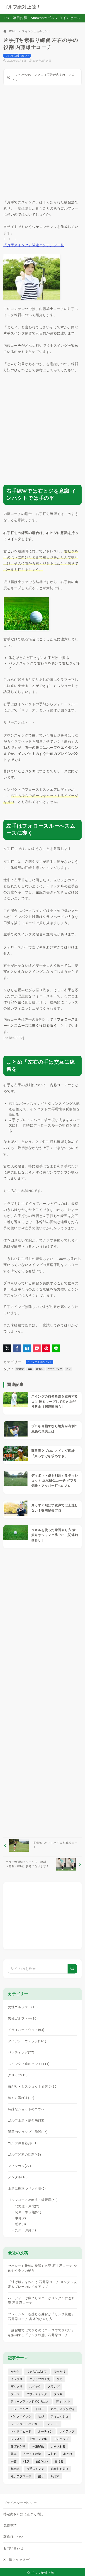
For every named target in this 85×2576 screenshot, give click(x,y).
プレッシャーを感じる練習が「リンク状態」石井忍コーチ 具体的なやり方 (41, 2316)
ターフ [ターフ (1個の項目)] (15, 2394)
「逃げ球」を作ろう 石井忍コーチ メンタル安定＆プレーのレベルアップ (42, 2284)
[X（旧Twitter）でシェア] (7, 1348)
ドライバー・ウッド (26, 2030)
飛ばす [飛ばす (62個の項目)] (55, 2476)
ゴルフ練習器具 (23, 2143)
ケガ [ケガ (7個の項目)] (60, 2379)
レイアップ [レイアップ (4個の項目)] (67, 2431)
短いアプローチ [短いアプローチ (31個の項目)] (21, 2476)
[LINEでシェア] (56, 1348)
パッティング (21, 2052)
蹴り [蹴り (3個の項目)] (41, 2476)
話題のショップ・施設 (28, 2132)
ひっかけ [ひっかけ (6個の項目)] (60, 2371)
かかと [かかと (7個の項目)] (15, 2371)
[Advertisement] (42, 144)
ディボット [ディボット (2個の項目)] (63, 2401)
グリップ (18, 2075)
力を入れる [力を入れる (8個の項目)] (58, 2446)
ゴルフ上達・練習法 (26, 2120)
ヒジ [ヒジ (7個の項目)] (41, 2416)
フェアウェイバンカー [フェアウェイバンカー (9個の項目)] (25, 2424)
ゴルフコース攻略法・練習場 (33, 2200)
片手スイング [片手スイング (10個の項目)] (35, 2469)
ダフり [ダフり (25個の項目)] (58, 2394)
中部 (20, 2218)
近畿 (20, 2224)
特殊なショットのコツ (28, 2109)
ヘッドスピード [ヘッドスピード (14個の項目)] (21, 2431)
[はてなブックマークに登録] (27, 1348)
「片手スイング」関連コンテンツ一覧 (33, 245)
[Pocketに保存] (37, 1348)
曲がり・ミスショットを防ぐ (33, 2086)
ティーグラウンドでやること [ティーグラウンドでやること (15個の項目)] (30, 2401)
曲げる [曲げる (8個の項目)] (59, 2461)
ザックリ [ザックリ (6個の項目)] (16, 2386)
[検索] (72, 1968)
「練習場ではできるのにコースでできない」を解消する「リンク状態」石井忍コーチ (41, 2332)
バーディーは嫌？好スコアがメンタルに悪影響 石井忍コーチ (41, 2300)
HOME (10, 31)
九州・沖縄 (25, 2230)
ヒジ (68, 1369)
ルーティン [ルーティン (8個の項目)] (45, 2431)
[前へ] (42, 1845)
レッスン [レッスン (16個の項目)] (16, 2439)
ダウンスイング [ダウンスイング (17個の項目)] (36, 2394)
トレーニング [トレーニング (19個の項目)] (19, 2409)
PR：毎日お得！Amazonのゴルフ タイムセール (42, 18)
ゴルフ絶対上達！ (22, 7)
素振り (40, 1369)
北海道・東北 (27, 2206)
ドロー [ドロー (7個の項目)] (39, 2409)
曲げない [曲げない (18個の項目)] (42, 2461)
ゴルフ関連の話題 (24, 2154)
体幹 (29, 1369)
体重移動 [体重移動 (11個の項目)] (38, 2446)
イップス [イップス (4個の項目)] (16, 2379)
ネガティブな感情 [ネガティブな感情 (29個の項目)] (62, 2409)
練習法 (20, 1369)
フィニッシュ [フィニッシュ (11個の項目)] (59, 2416)
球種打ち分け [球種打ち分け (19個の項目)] (59, 2469)
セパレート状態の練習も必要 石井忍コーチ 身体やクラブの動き (42, 2268)
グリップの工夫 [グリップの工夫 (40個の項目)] (39, 2379)
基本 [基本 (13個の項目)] (14, 2454)
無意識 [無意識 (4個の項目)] (15, 2469)
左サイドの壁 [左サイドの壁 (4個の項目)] (32, 2454)
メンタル (18, 2177)
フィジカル (19, 2166)
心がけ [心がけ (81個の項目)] (67, 2454)
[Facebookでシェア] (17, 1348)
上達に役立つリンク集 (27, 2188)
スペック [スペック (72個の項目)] (35, 2386)
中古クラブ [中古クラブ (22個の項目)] (61, 2439)
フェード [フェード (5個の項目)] (53, 2424)
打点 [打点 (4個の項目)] (26, 2461)
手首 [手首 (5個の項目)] (14, 2461)
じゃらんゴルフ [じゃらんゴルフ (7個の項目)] (36, 2371)
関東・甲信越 (28, 2212)
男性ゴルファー (23, 2018)
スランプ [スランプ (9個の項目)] (54, 2386)
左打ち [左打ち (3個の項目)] (52, 2454)
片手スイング (54, 1369)
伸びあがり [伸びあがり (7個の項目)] (18, 2446)
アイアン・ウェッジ (27, 2041)
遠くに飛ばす (21, 2098)
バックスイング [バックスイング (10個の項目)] (21, 2416)
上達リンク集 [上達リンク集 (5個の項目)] (38, 2439)
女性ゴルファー (23, 2007)
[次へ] (42, 1864)
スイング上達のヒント (36, 31)
